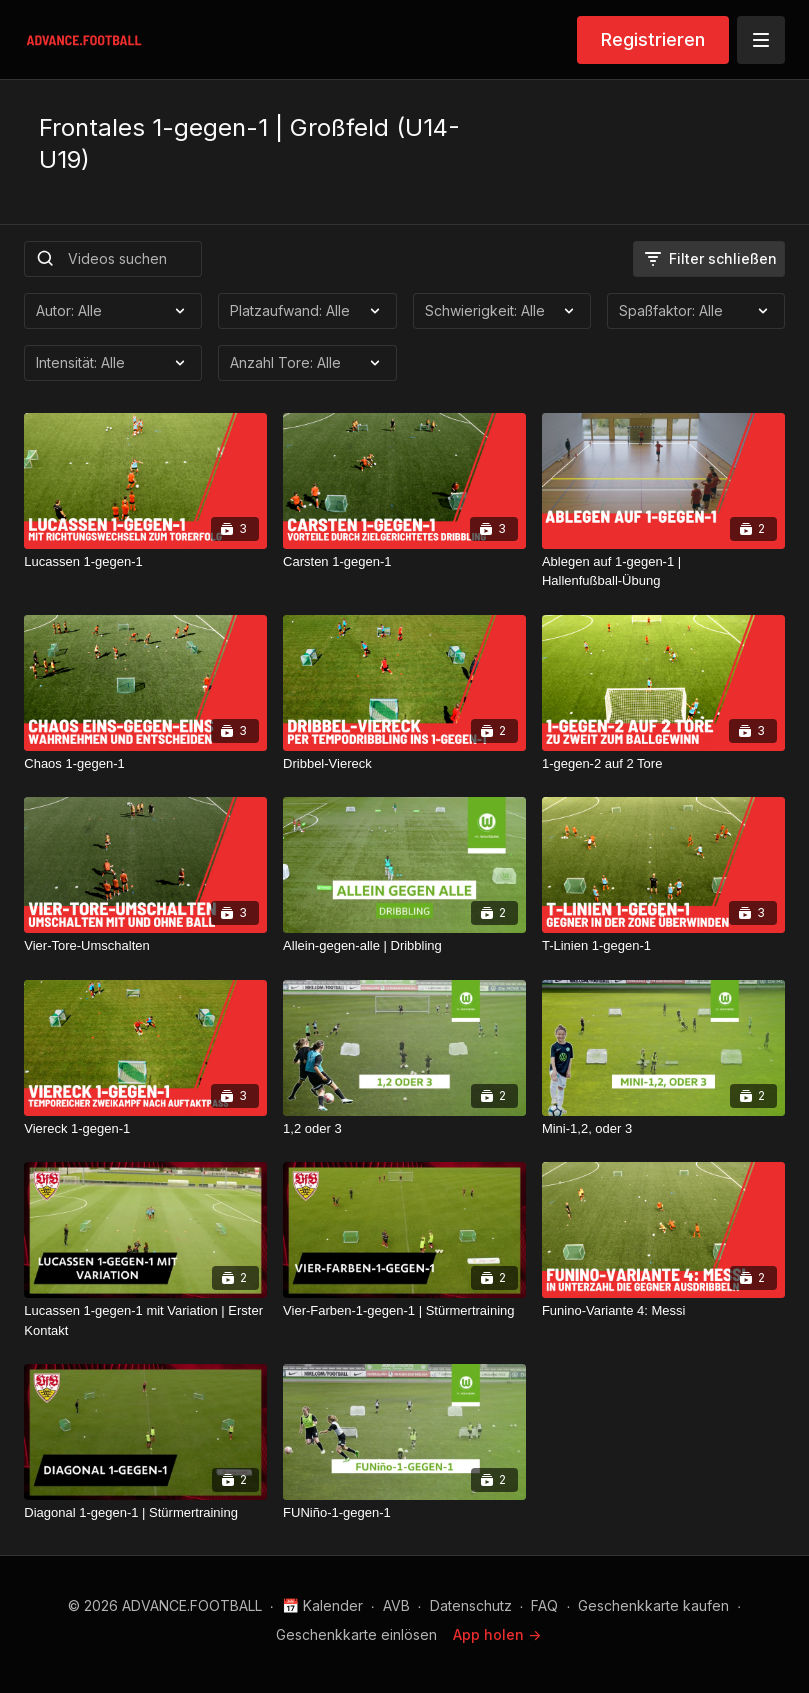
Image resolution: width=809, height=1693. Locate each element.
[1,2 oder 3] (404, 1129)
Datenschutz (471, 1605)
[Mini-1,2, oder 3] (663, 1129)
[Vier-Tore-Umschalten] (145, 946)
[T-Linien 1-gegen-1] (663, 946)
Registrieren (653, 39)
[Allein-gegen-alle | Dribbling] (404, 946)
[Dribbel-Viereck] (404, 764)
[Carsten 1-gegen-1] (404, 562)
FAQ (544, 1605)
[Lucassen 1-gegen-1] (145, 562)
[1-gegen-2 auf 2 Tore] (663, 764)
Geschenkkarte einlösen (356, 1634)
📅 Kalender (322, 1605)
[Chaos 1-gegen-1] (145, 764)
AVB (396, 1605)
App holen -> (497, 1634)
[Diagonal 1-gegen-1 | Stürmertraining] (145, 1513)
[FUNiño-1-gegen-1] (404, 1513)
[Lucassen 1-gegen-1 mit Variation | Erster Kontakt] (145, 1320)
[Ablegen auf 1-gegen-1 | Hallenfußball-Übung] (663, 571)
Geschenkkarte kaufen (653, 1605)
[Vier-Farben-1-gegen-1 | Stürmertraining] (404, 1311)
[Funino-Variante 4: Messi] (663, 1311)
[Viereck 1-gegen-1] (145, 1129)
